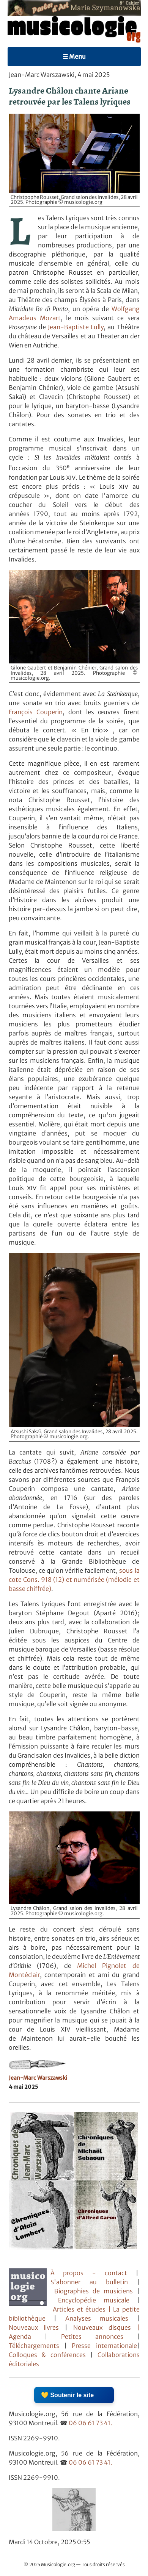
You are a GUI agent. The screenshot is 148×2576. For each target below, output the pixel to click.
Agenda (27, 2336)
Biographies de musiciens (95, 2291)
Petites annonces (99, 2336)
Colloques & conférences (47, 2355)
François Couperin (36, 712)
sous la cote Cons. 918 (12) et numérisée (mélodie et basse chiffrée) (74, 1579)
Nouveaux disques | (106, 2327)
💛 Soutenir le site (67, 2395)
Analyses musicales (101, 2318)
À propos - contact (88, 2273)
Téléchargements (34, 2345)
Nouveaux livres (37, 2327)
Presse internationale (104, 2345)
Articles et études (79, 2309)
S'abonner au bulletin (89, 2282)
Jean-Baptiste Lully (76, 327)
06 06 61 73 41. (90, 2423)
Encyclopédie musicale (93, 2300)
